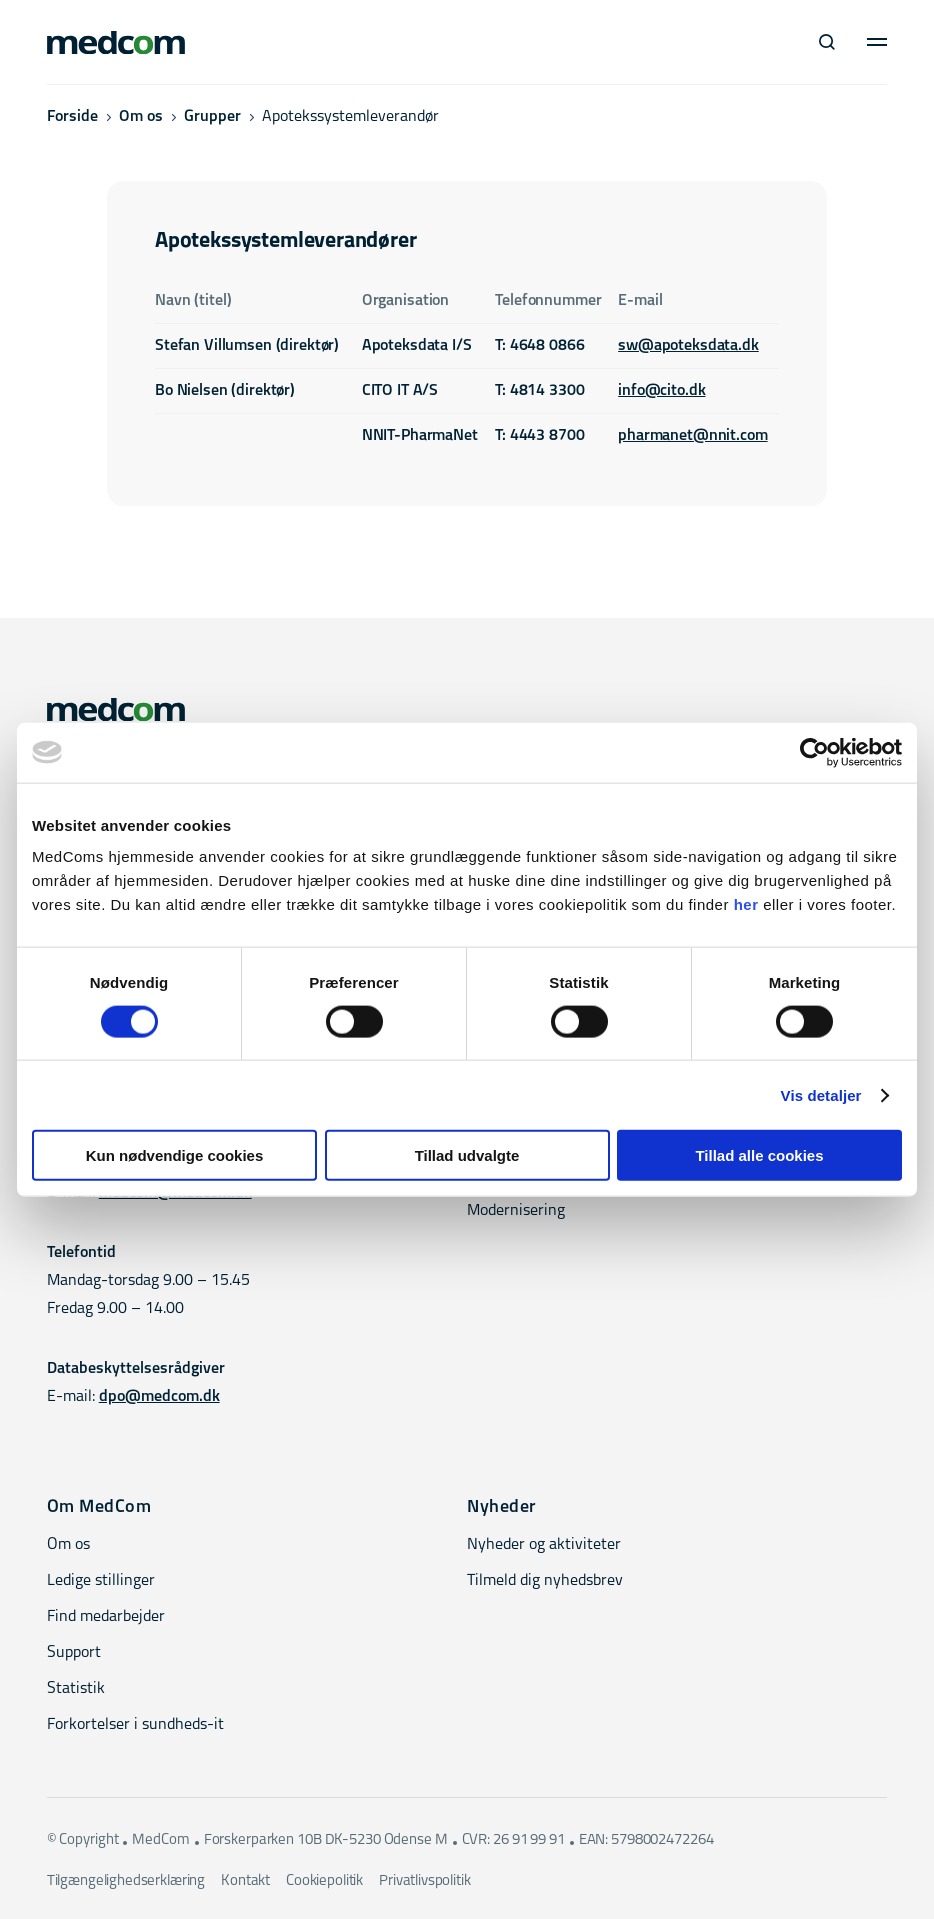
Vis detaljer (821, 1094)
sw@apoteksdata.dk (688, 346)
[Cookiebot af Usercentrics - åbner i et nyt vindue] (814, 752)
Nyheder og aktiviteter (544, 1545)
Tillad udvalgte (467, 1155)
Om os (141, 117)
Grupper (212, 117)
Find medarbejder (106, 1617)
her (746, 904)
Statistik (76, 1689)
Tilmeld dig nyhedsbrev (545, 1581)
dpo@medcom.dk (159, 1397)
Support (74, 1653)
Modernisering (516, 1211)
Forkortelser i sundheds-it (135, 1725)
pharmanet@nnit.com (692, 436)
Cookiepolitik (324, 1881)
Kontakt (245, 1881)
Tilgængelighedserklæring (126, 1881)
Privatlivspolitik (424, 1881)
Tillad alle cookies (759, 1155)
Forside (72, 117)
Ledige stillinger (101, 1581)
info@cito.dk (661, 391)
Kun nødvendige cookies (175, 1155)
